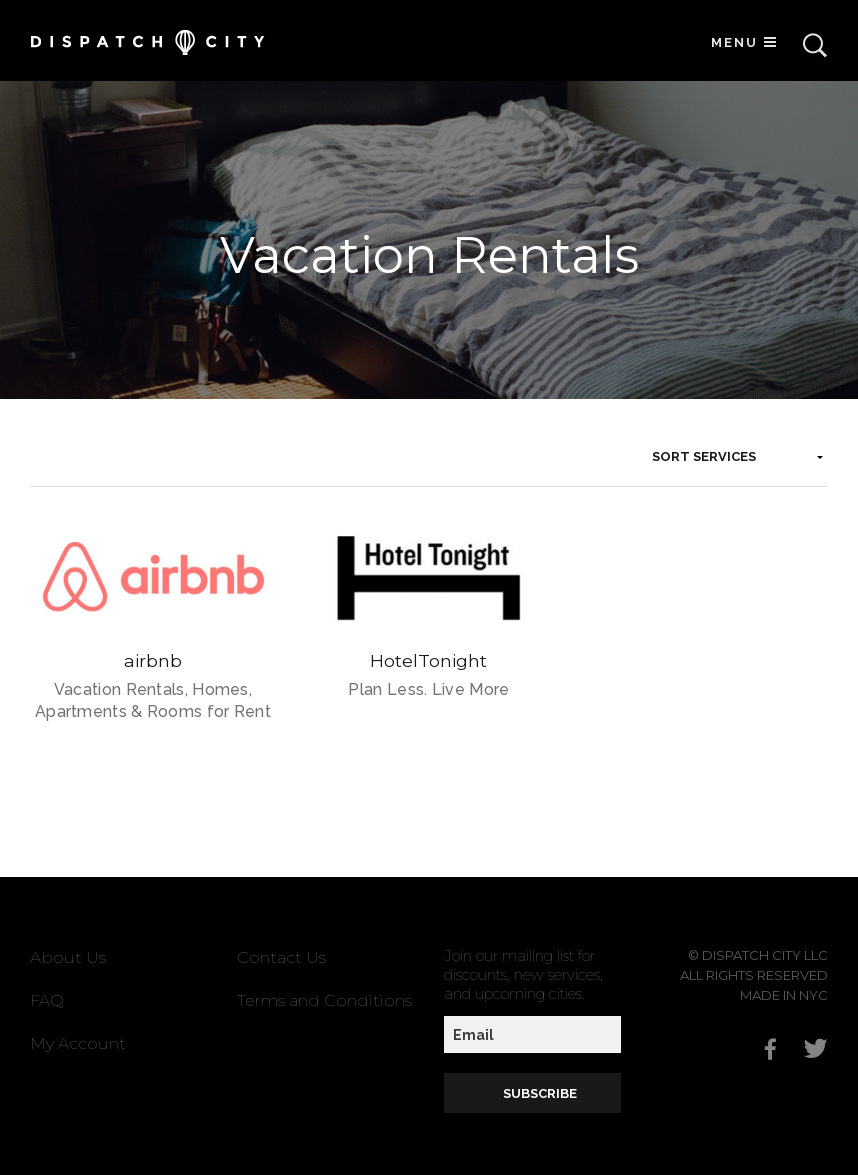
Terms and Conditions (324, 1000)
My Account (78, 1043)
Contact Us (281, 957)
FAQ (47, 1000)
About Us (68, 957)
